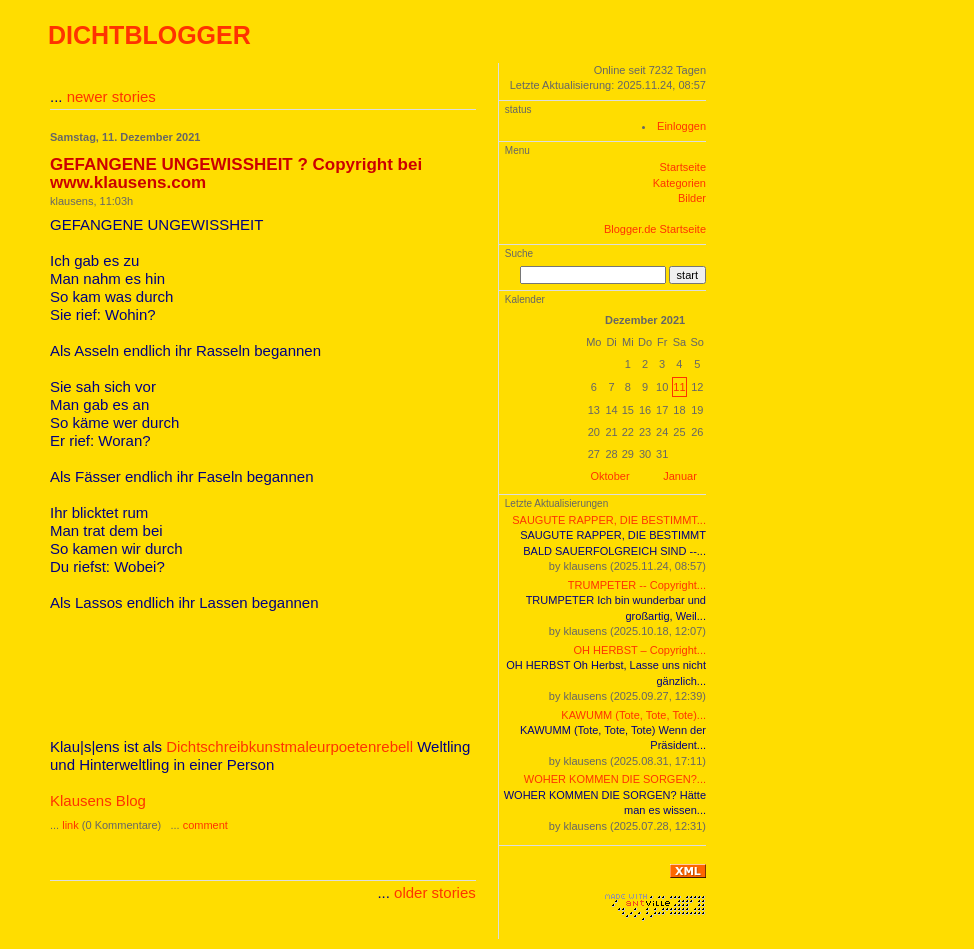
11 (679, 387)
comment (205, 825)
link (70, 825)
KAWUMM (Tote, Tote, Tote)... (633, 715)
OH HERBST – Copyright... (640, 650)
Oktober (610, 476)
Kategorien (679, 183)
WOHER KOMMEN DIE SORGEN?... (615, 779)
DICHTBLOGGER (149, 35)
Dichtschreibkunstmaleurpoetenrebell (289, 746)
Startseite (683, 167)
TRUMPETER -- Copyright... (637, 585)
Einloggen (681, 126)
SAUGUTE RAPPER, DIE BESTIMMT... (609, 520)
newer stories (111, 96)
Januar (680, 476)
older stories (435, 892)
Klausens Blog (98, 800)
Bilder (692, 198)
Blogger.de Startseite (655, 229)
